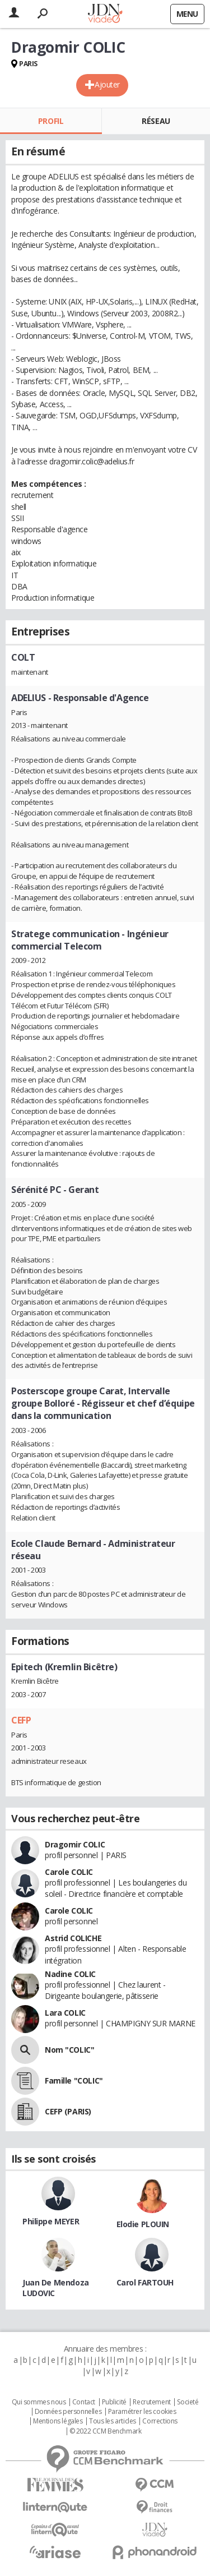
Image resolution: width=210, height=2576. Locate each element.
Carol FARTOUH (145, 2282)
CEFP (21, 1720)
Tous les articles (112, 2421)
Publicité (114, 2402)
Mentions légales (57, 2421)
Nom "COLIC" (69, 2049)
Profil (50, 121)
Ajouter (107, 84)
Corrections (159, 2421)
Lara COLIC (65, 2012)
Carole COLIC (69, 1872)
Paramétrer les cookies (142, 2412)
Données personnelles (68, 2412)
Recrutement (151, 2402)
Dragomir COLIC (75, 1844)
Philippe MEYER (50, 2221)
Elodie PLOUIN (143, 2224)
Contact (83, 2402)
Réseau (156, 121)
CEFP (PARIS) (68, 2111)
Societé (187, 2402)
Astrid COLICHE (73, 1938)
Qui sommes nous (39, 2402)
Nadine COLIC (70, 1974)
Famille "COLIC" (74, 2080)
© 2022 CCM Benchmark (105, 2431)
